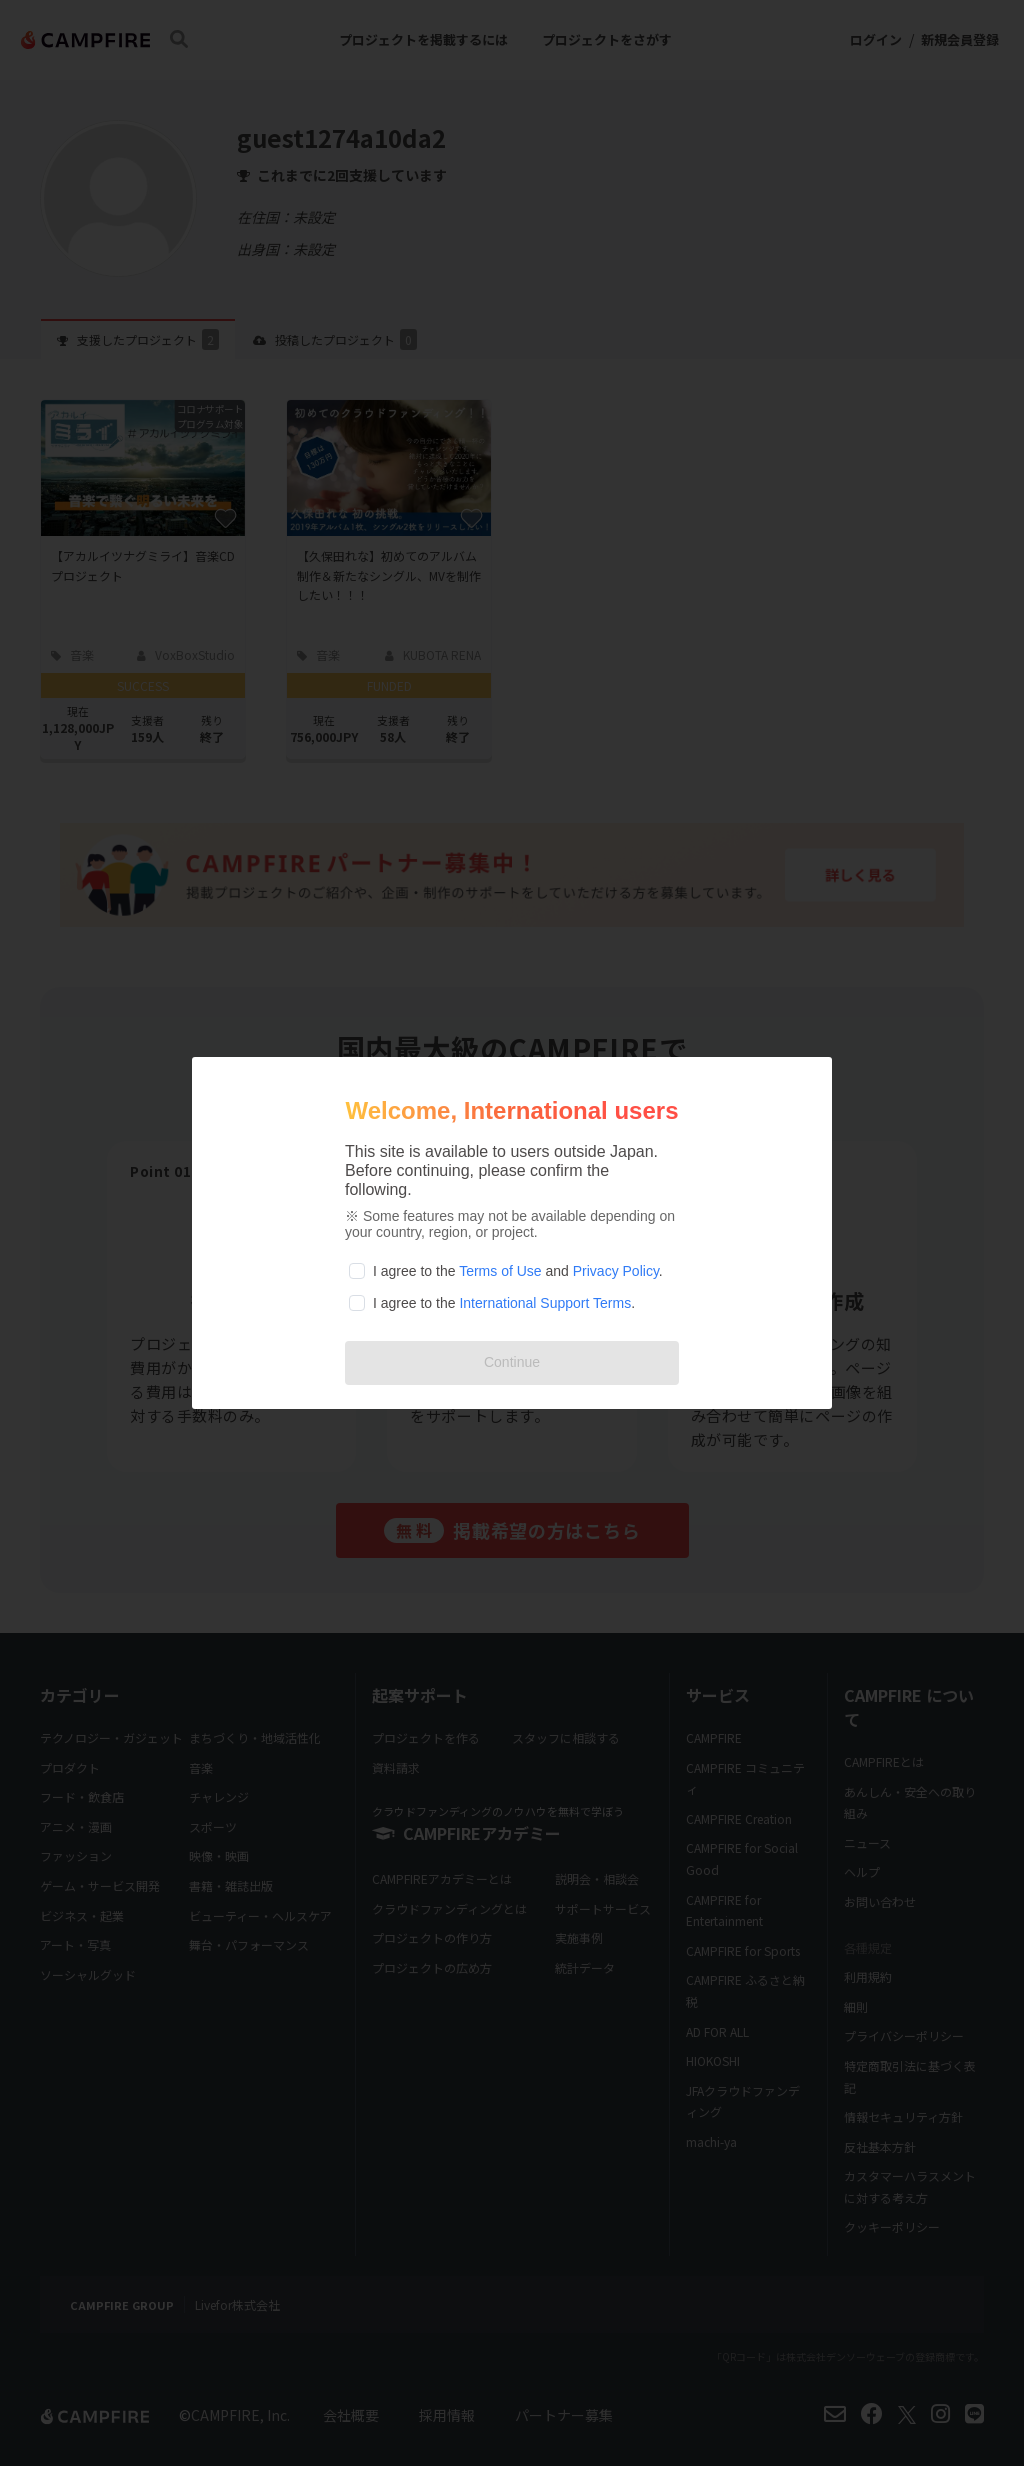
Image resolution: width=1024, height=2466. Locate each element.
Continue (512, 1362)
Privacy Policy (616, 1271)
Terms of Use (500, 1271)
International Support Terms (545, 1303)
